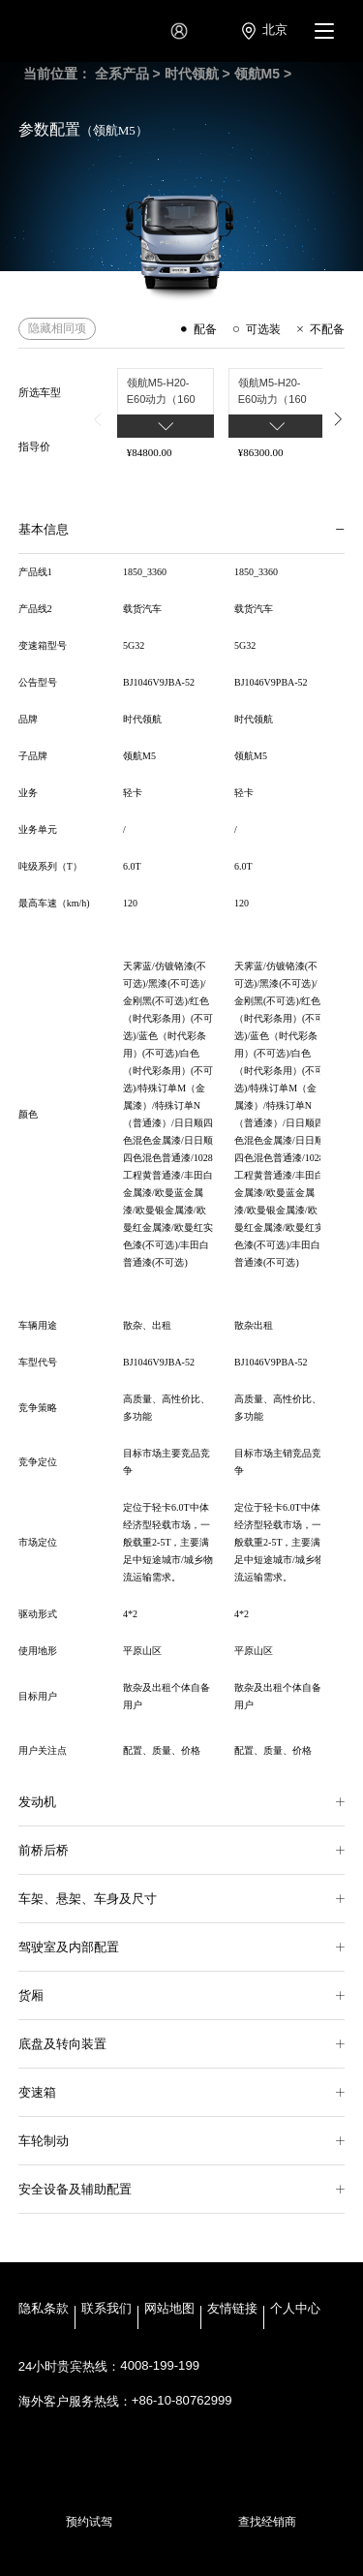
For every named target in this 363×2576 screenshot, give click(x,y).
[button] (98, 419)
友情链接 (232, 2310)
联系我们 (106, 2310)
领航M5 (257, 73)
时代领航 (192, 73)
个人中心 (295, 2310)
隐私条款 (43, 2310)
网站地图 (169, 2310)
